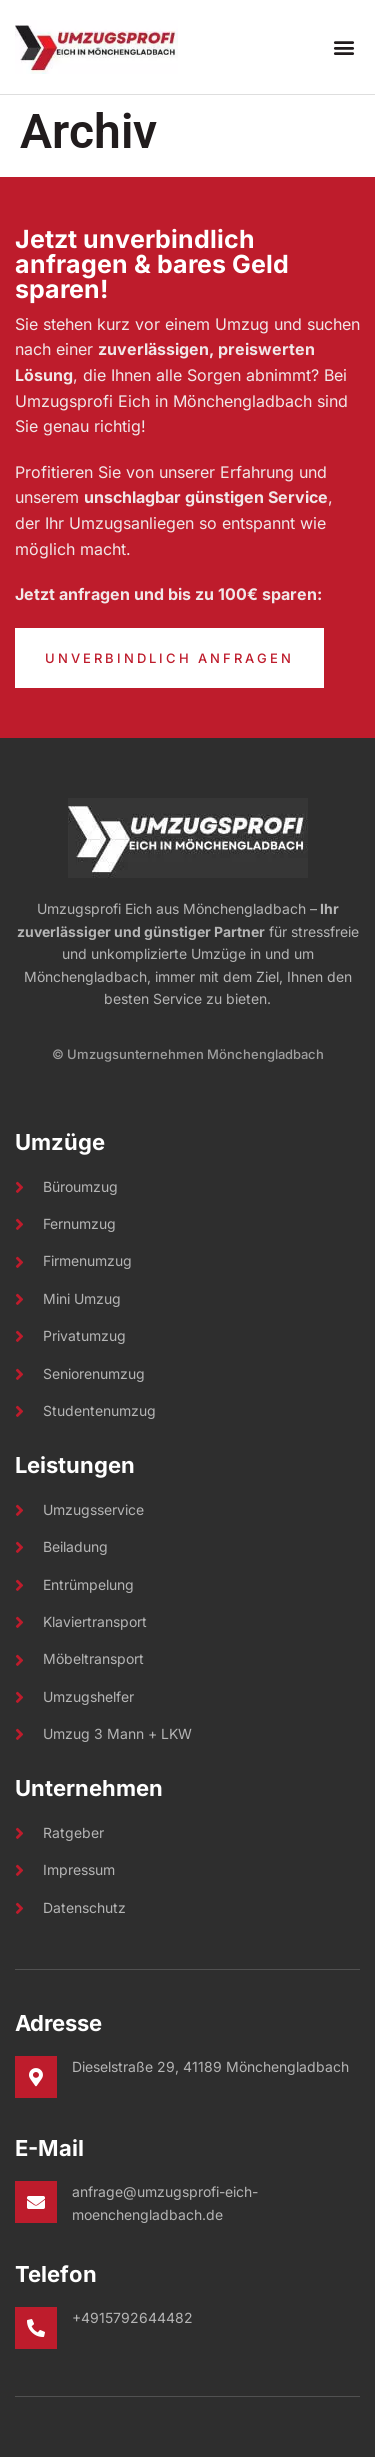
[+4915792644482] (36, 2328)
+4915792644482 (132, 2317)
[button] (343, 47)
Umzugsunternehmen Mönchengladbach (195, 1054)
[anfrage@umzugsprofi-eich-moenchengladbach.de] (36, 2202)
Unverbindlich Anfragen (169, 658)
